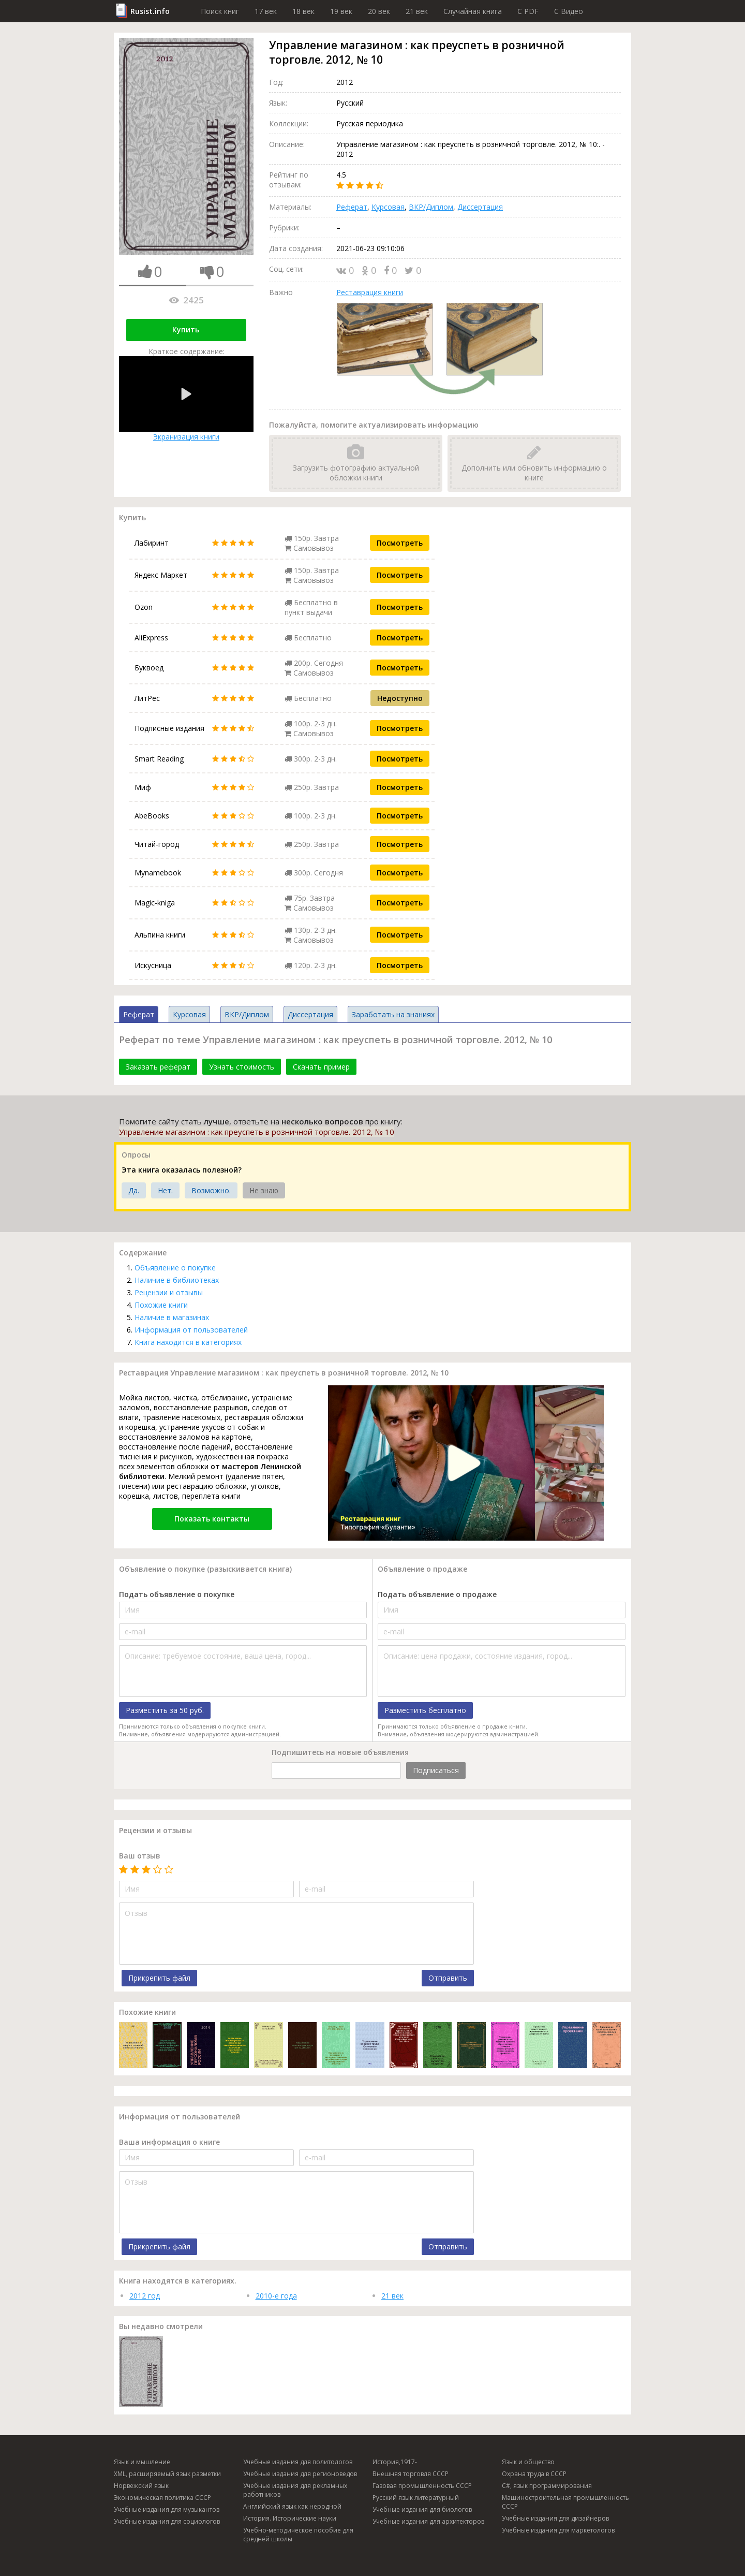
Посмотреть (400, 543)
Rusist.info (150, 11)
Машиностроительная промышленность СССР (565, 2502)
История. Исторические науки (289, 2518)
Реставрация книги (369, 292)
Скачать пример (321, 1067)
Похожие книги (161, 1305)
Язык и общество (528, 2461)
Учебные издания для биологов (422, 2509)
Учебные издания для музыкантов (166, 2509)
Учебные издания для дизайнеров (555, 2518)
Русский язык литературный (416, 2497)
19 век (341, 11)
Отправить (447, 1978)
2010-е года (276, 2296)
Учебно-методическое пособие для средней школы (298, 2534)
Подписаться (436, 1770)
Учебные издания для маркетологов (558, 2530)
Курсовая (388, 207)
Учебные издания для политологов (297, 2461)
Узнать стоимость (241, 1067)
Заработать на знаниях (393, 1014)
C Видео (568, 11)
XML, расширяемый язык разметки (167, 2473)
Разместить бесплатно (425, 1710)
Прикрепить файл (159, 1978)
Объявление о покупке (175, 1267)
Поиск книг (220, 11)
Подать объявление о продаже (437, 1594)
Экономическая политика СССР (162, 2497)
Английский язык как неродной (292, 2506)
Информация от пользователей (191, 1330)
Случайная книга (472, 11)
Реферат (351, 207)
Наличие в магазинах (172, 1317)
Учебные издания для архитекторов (428, 2521)
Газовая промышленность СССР (422, 2485)
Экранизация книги (186, 399)
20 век (379, 11)
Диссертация (480, 207)
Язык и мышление (142, 2461)
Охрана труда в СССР (534, 2473)
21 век (417, 11)
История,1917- (395, 2461)
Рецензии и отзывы (169, 1292)
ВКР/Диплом (431, 207)
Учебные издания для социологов (167, 2521)
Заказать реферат (158, 1067)
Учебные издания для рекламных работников (295, 2490)
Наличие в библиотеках (177, 1280)
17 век (266, 11)
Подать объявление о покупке (176, 1594)
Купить (185, 329)
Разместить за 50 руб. (165, 1710)
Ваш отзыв (139, 1856)
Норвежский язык (141, 2485)
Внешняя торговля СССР (411, 2473)
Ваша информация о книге (169, 2142)
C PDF (528, 11)
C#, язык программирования (547, 2485)
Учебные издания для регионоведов (300, 2473)
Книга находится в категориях (188, 1342)
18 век (303, 11)
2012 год (144, 2296)
